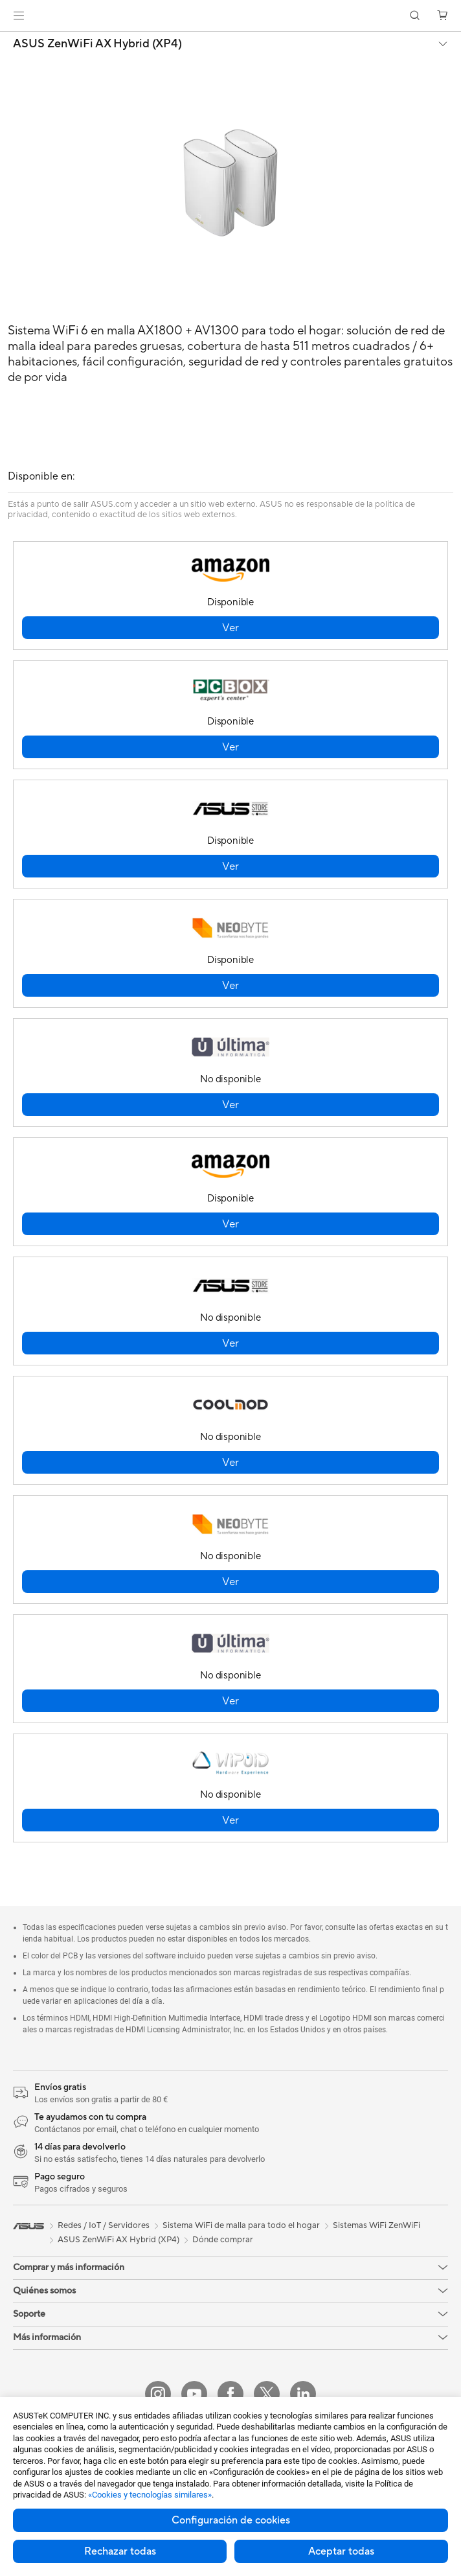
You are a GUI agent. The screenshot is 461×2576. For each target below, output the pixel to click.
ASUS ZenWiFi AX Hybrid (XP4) (97, 44)
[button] (19, 15)
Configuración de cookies (231, 2520)
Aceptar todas (341, 2551)
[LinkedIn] (303, 2394)
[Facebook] (230, 2394)
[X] (267, 2394)
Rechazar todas (120, 2551)
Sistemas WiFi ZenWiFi (376, 2225)
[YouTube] (194, 2394)
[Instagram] (158, 2394)
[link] (231, 16)
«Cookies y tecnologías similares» (150, 2495)
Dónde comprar (222, 2239)
